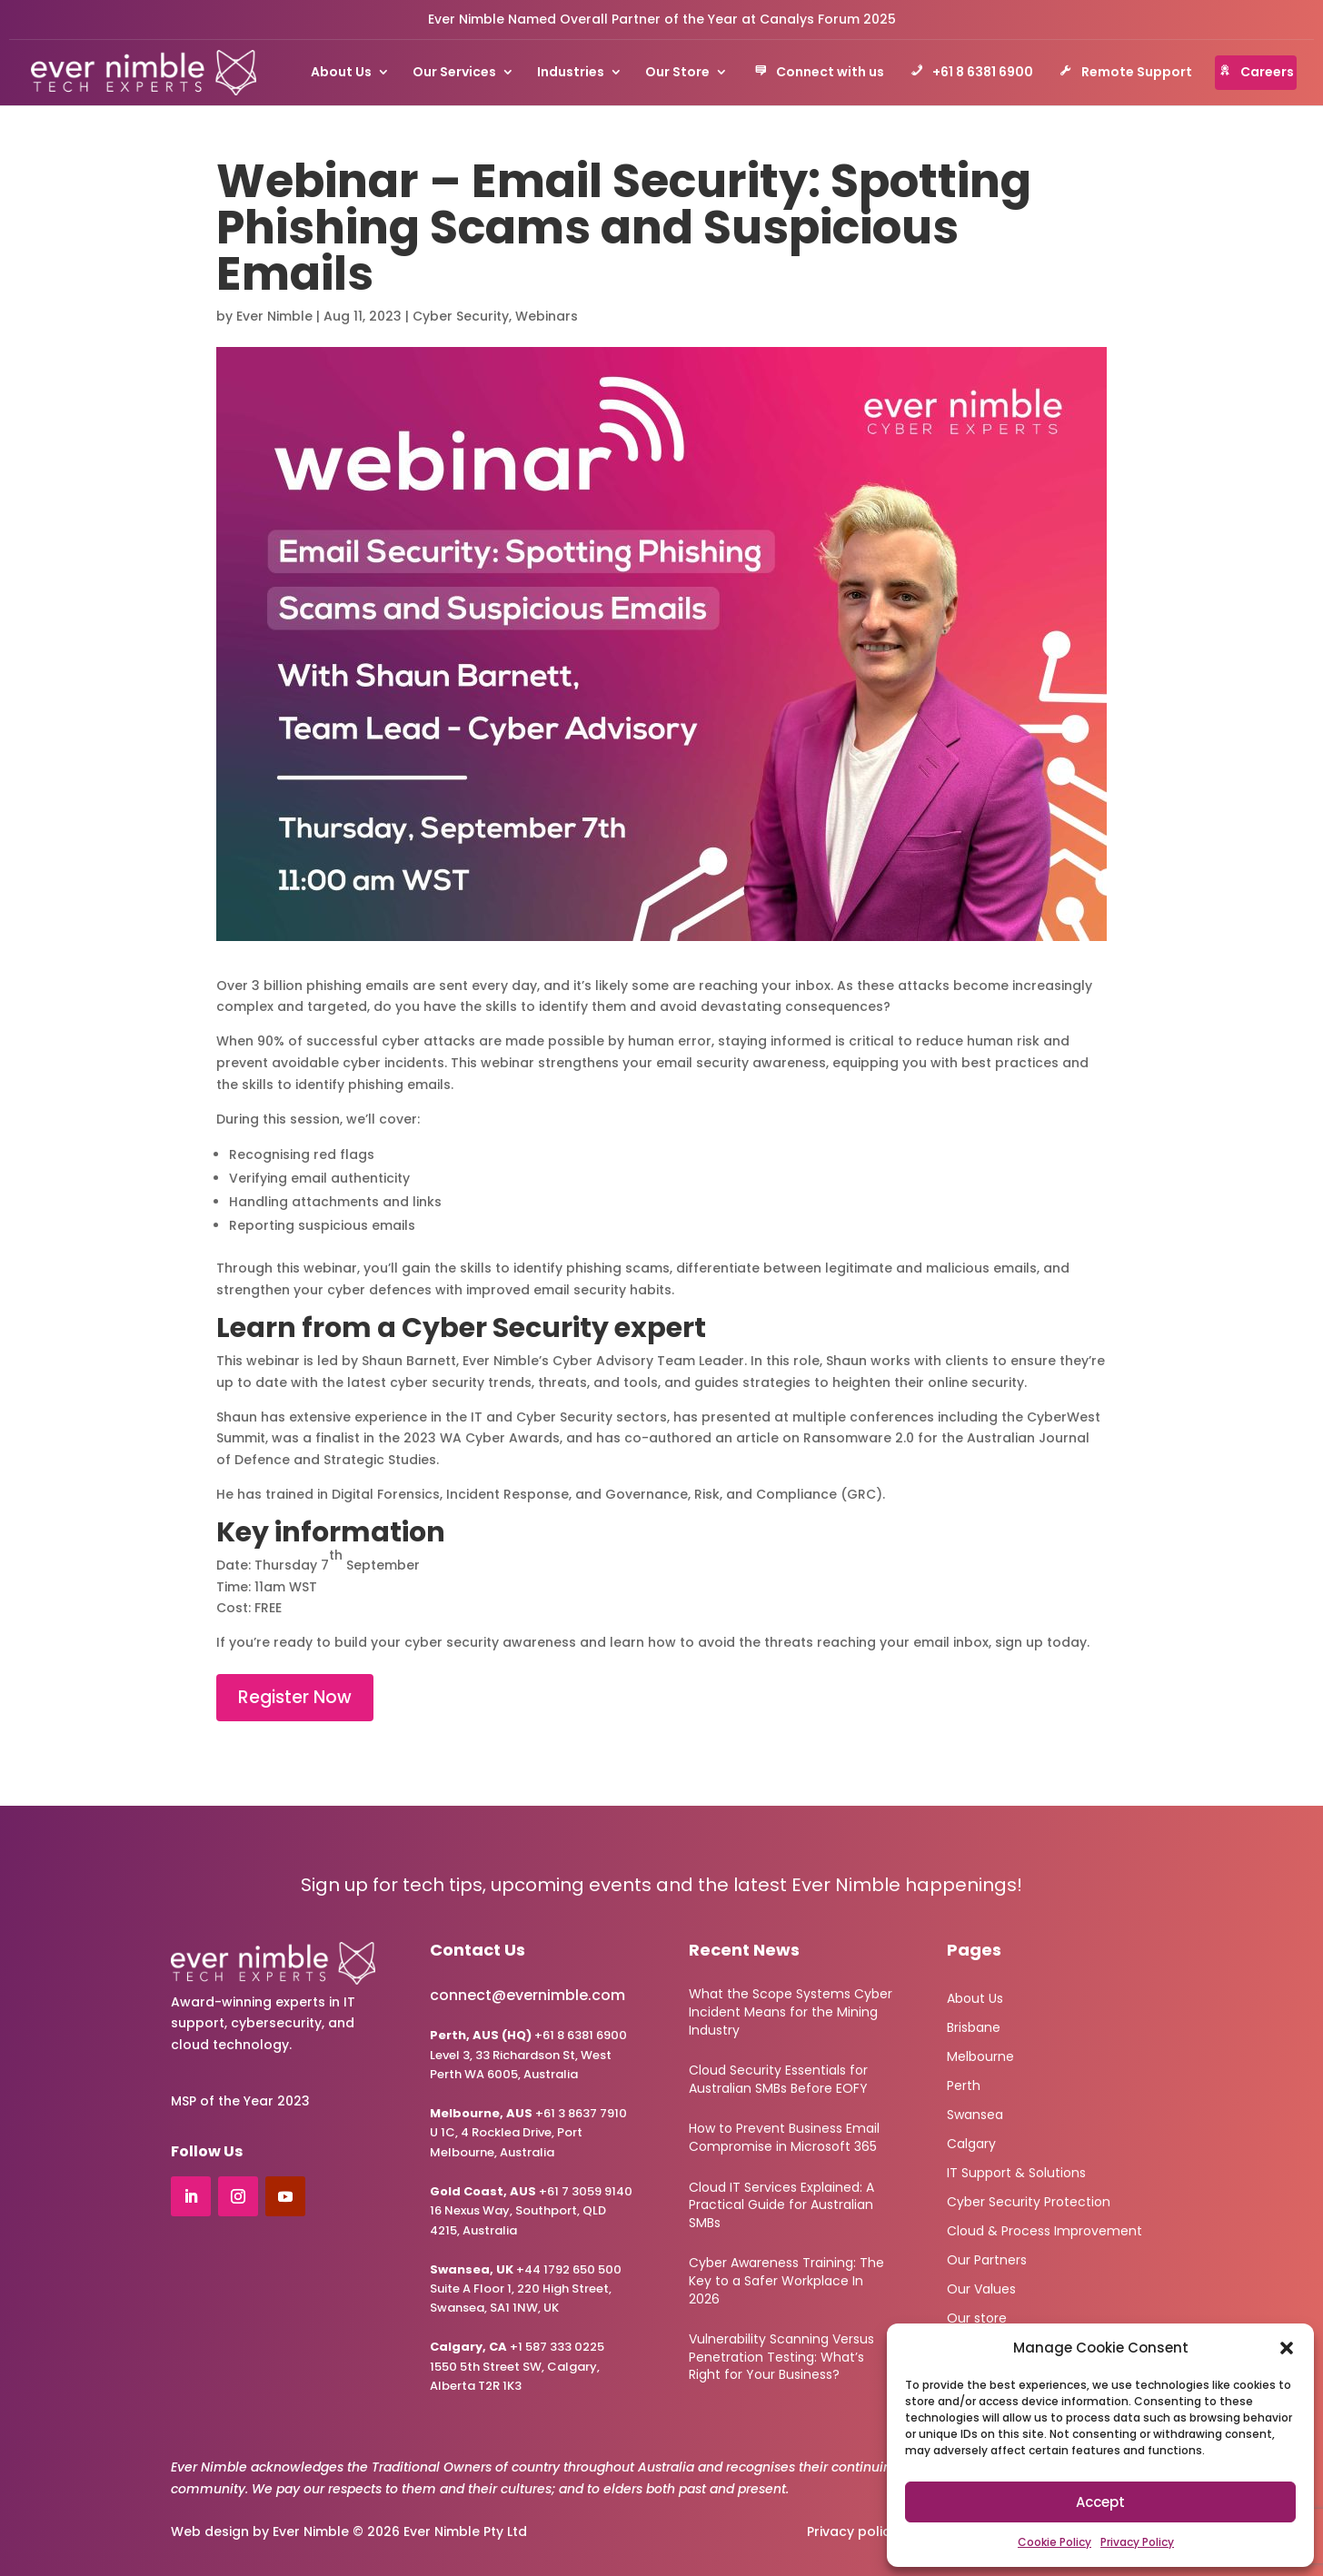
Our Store (677, 73)
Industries (570, 73)
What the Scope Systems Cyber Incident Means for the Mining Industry (790, 2011)
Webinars (546, 316)
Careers (1256, 73)
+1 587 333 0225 (517, 2346)
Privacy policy (852, 2531)
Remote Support (1125, 73)
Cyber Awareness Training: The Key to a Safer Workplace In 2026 (786, 2280)
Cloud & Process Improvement (1044, 2229)
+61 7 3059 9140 (585, 2191)
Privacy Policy (1137, 2542)
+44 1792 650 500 (526, 2269)
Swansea (975, 2113)
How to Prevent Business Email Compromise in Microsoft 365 (784, 2137)
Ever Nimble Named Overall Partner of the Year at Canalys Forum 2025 (662, 19)
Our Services (454, 73)
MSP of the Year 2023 (240, 2101)
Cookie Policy (1054, 2542)
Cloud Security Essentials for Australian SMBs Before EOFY (778, 2079)
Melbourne (980, 2055)
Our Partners (987, 2258)
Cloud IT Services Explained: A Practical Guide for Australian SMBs (781, 2205)
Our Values (981, 2287)
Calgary (971, 2142)
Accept (1100, 2502)
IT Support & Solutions (1016, 2171)
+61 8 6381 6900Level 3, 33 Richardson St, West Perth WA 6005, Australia (528, 2054)
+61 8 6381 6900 (971, 73)
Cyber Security (461, 316)
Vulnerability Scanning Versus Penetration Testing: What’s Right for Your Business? (781, 2356)
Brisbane (973, 2026)
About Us (341, 73)
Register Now (295, 1697)
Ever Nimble (274, 316)
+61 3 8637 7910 (581, 2113)
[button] (1287, 2348)
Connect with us (819, 73)
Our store (977, 2316)
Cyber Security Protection (1028, 2200)
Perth (963, 2084)
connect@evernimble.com (527, 1995)
